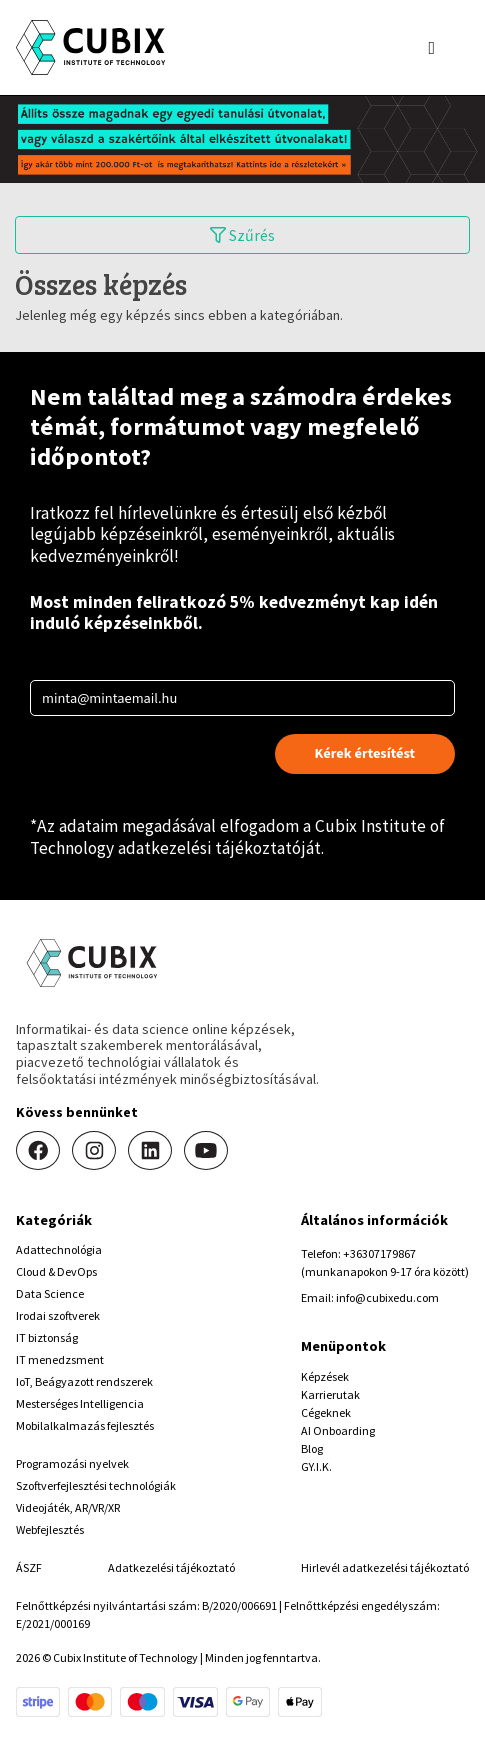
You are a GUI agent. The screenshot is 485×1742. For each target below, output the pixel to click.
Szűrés (242, 235)
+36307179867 (379, 1253)
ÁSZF (29, 1567)
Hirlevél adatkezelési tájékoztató (385, 1567)
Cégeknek (326, 1412)
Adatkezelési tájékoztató (171, 1567)
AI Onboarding (338, 1430)
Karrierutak (330, 1394)
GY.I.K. (316, 1466)
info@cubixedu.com (387, 1297)
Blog (312, 1448)
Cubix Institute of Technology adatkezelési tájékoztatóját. (237, 837)
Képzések (325, 1376)
